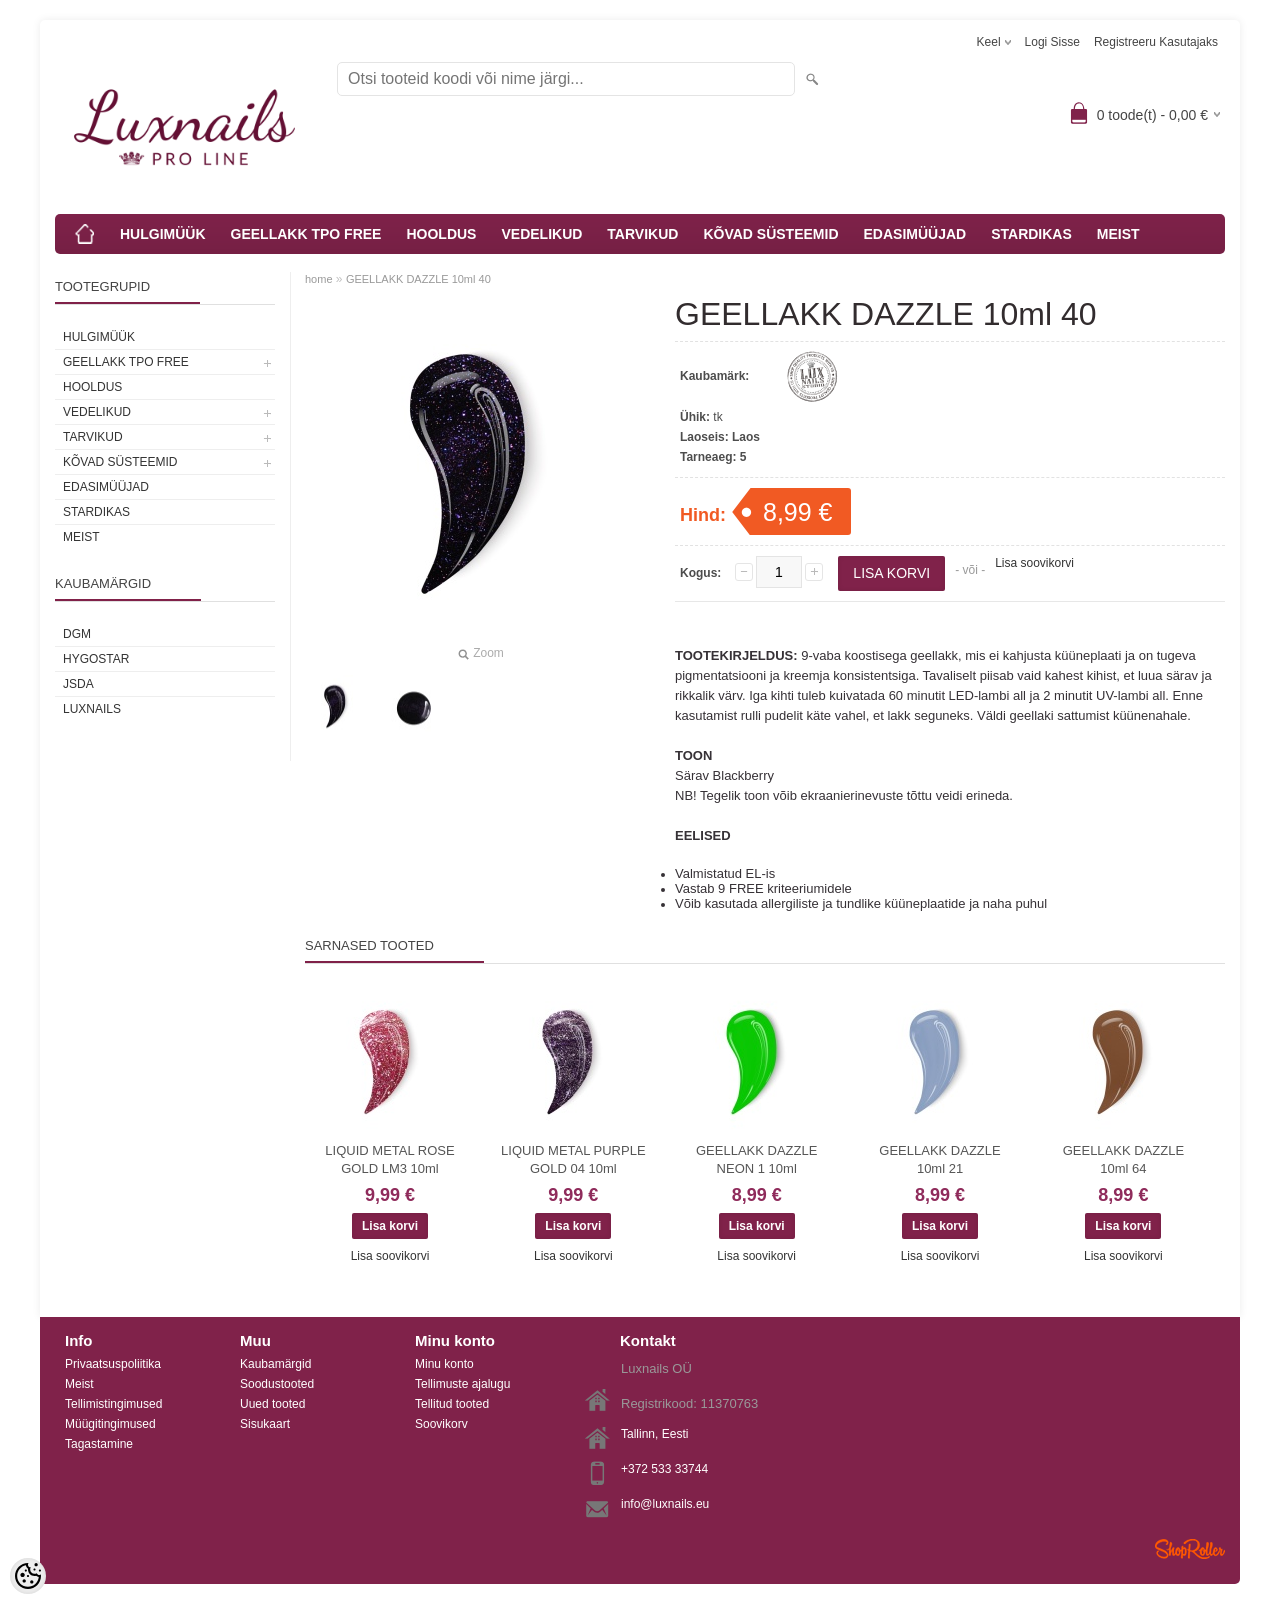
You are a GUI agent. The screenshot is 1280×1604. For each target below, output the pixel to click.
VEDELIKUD (541, 234)
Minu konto (444, 1364)
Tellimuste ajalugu (462, 1384)
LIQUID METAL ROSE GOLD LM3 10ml (389, 1159)
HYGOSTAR (96, 659)
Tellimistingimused (113, 1404)
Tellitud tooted (452, 1404)
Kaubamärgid (275, 1364)
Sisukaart (265, 1424)
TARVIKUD (642, 234)
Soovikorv (441, 1424)
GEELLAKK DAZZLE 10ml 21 (939, 1159)
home (319, 279)
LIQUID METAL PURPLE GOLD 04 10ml (573, 1159)
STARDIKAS (1031, 234)
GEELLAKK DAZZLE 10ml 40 (418, 279)
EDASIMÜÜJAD (915, 234)
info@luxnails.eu (665, 1504)
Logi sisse (1052, 42)
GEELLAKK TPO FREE (306, 234)
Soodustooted (277, 1384)
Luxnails (92, 709)
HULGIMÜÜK (163, 234)
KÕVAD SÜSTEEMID (770, 234)
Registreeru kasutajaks (1156, 42)
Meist (79, 1384)
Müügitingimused (110, 1424)
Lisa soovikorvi (1034, 563)
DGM (77, 634)
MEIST (1118, 234)
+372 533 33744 (664, 1469)
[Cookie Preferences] (28, 1576)
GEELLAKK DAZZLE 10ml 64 (1123, 1159)
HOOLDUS (441, 234)
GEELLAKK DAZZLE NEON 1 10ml (756, 1159)
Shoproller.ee (1190, 1549)
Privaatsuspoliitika (113, 1364)
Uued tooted (272, 1404)
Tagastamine (99, 1444)
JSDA (78, 684)
